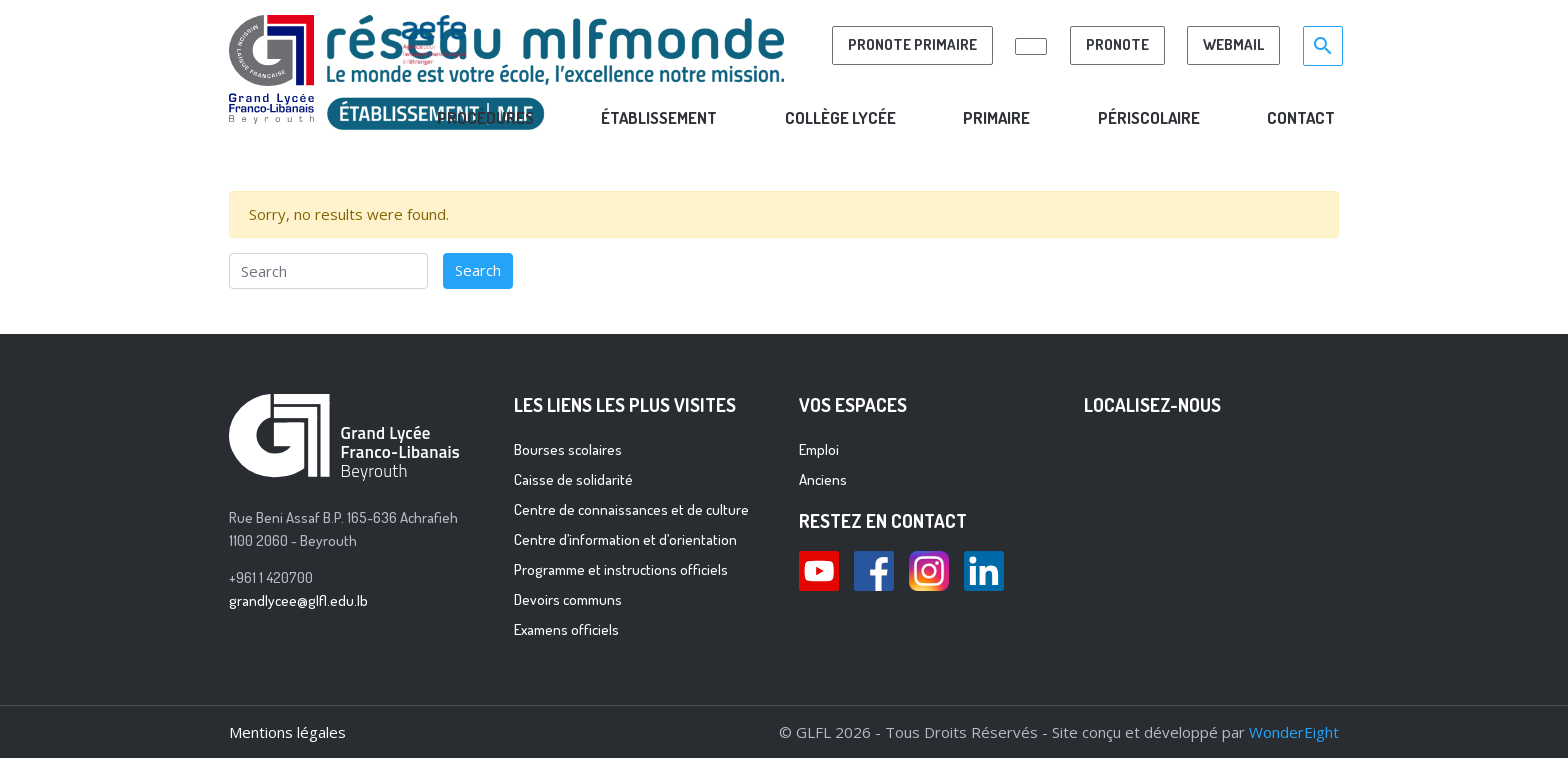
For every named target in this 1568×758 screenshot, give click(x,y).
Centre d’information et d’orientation (625, 539)
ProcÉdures (485, 117)
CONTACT (1301, 117)
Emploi (819, 449)
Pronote (1117, 44)
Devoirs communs (568, 599)
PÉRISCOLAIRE (1149, 117)
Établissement (659, 117)
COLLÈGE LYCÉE (840, 117)
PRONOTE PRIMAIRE (912, 44)
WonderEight (1294, 732)
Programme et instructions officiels (621, 569)
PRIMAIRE (996, 117)
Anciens (823, 479)
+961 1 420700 (271, 577)
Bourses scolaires (568, 449)
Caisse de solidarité (573, 479)
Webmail (1233, 44)
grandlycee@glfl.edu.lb (298, 600)
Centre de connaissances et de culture (631, 509)
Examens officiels (566, 629)
